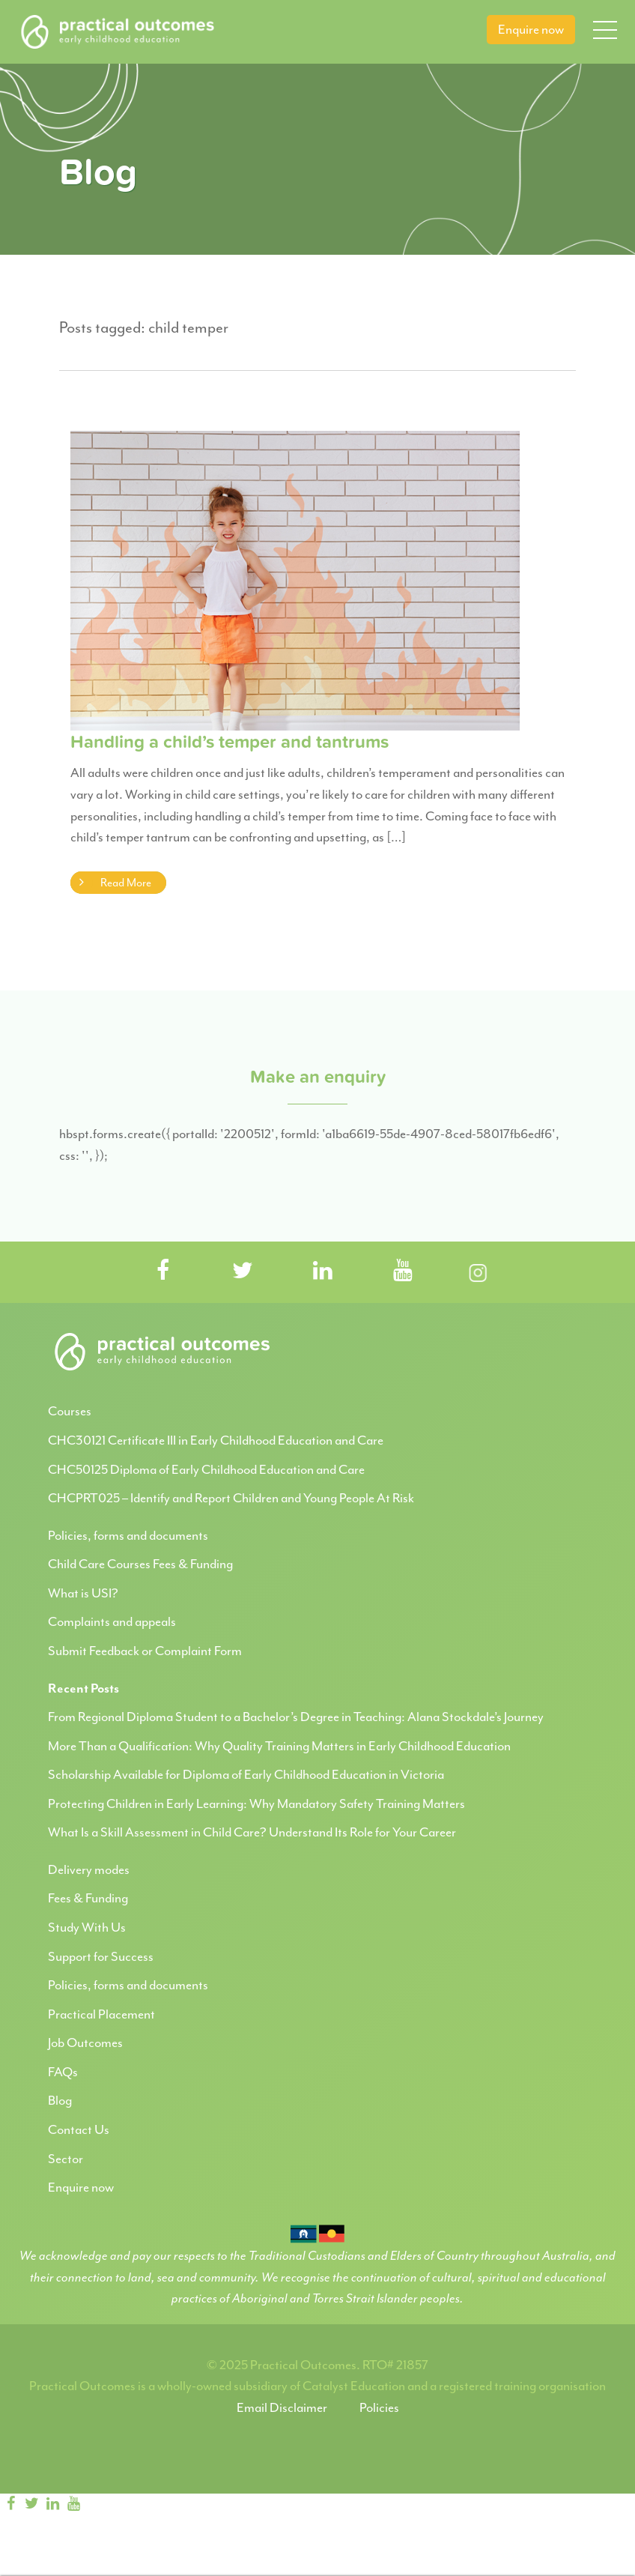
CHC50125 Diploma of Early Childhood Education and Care (206, 1469)
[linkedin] (52, 2504)
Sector (65, 2158)
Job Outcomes (85, 2042)
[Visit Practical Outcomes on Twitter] (242, 1272)
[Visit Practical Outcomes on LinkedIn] (323, 1272)
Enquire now (531, 29)
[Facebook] (10, 2504)
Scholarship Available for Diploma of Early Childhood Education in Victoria (246, 1774)
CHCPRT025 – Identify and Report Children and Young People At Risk (231, 1498)
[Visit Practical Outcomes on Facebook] (162, 1272)
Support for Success (101, 1956)
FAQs (63, 2071)
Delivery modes (89, 1869)
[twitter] (31, 2504)
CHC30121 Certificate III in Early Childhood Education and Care (215, 1440)
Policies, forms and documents (128, 1535)
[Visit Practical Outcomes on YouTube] (403, 1272)
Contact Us (78, 2129)
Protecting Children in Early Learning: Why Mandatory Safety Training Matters (256, 1803)
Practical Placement (101, 2014)
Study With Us (87, 1927)
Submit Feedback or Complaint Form (145, 1650)
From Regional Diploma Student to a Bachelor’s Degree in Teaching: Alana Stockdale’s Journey (296, 1716)
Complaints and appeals (112, 1621)
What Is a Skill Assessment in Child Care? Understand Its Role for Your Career (252, 1832)
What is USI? (83, 1593)
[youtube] (73, 2504)
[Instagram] (99, 2504)
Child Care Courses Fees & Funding (140, 1563)
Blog (60, 2100)
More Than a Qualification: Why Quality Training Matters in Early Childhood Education (279, 1746)
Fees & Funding (88, 1898)
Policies (379, 2407)
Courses (69, 1411)
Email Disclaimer (282, 2407)
